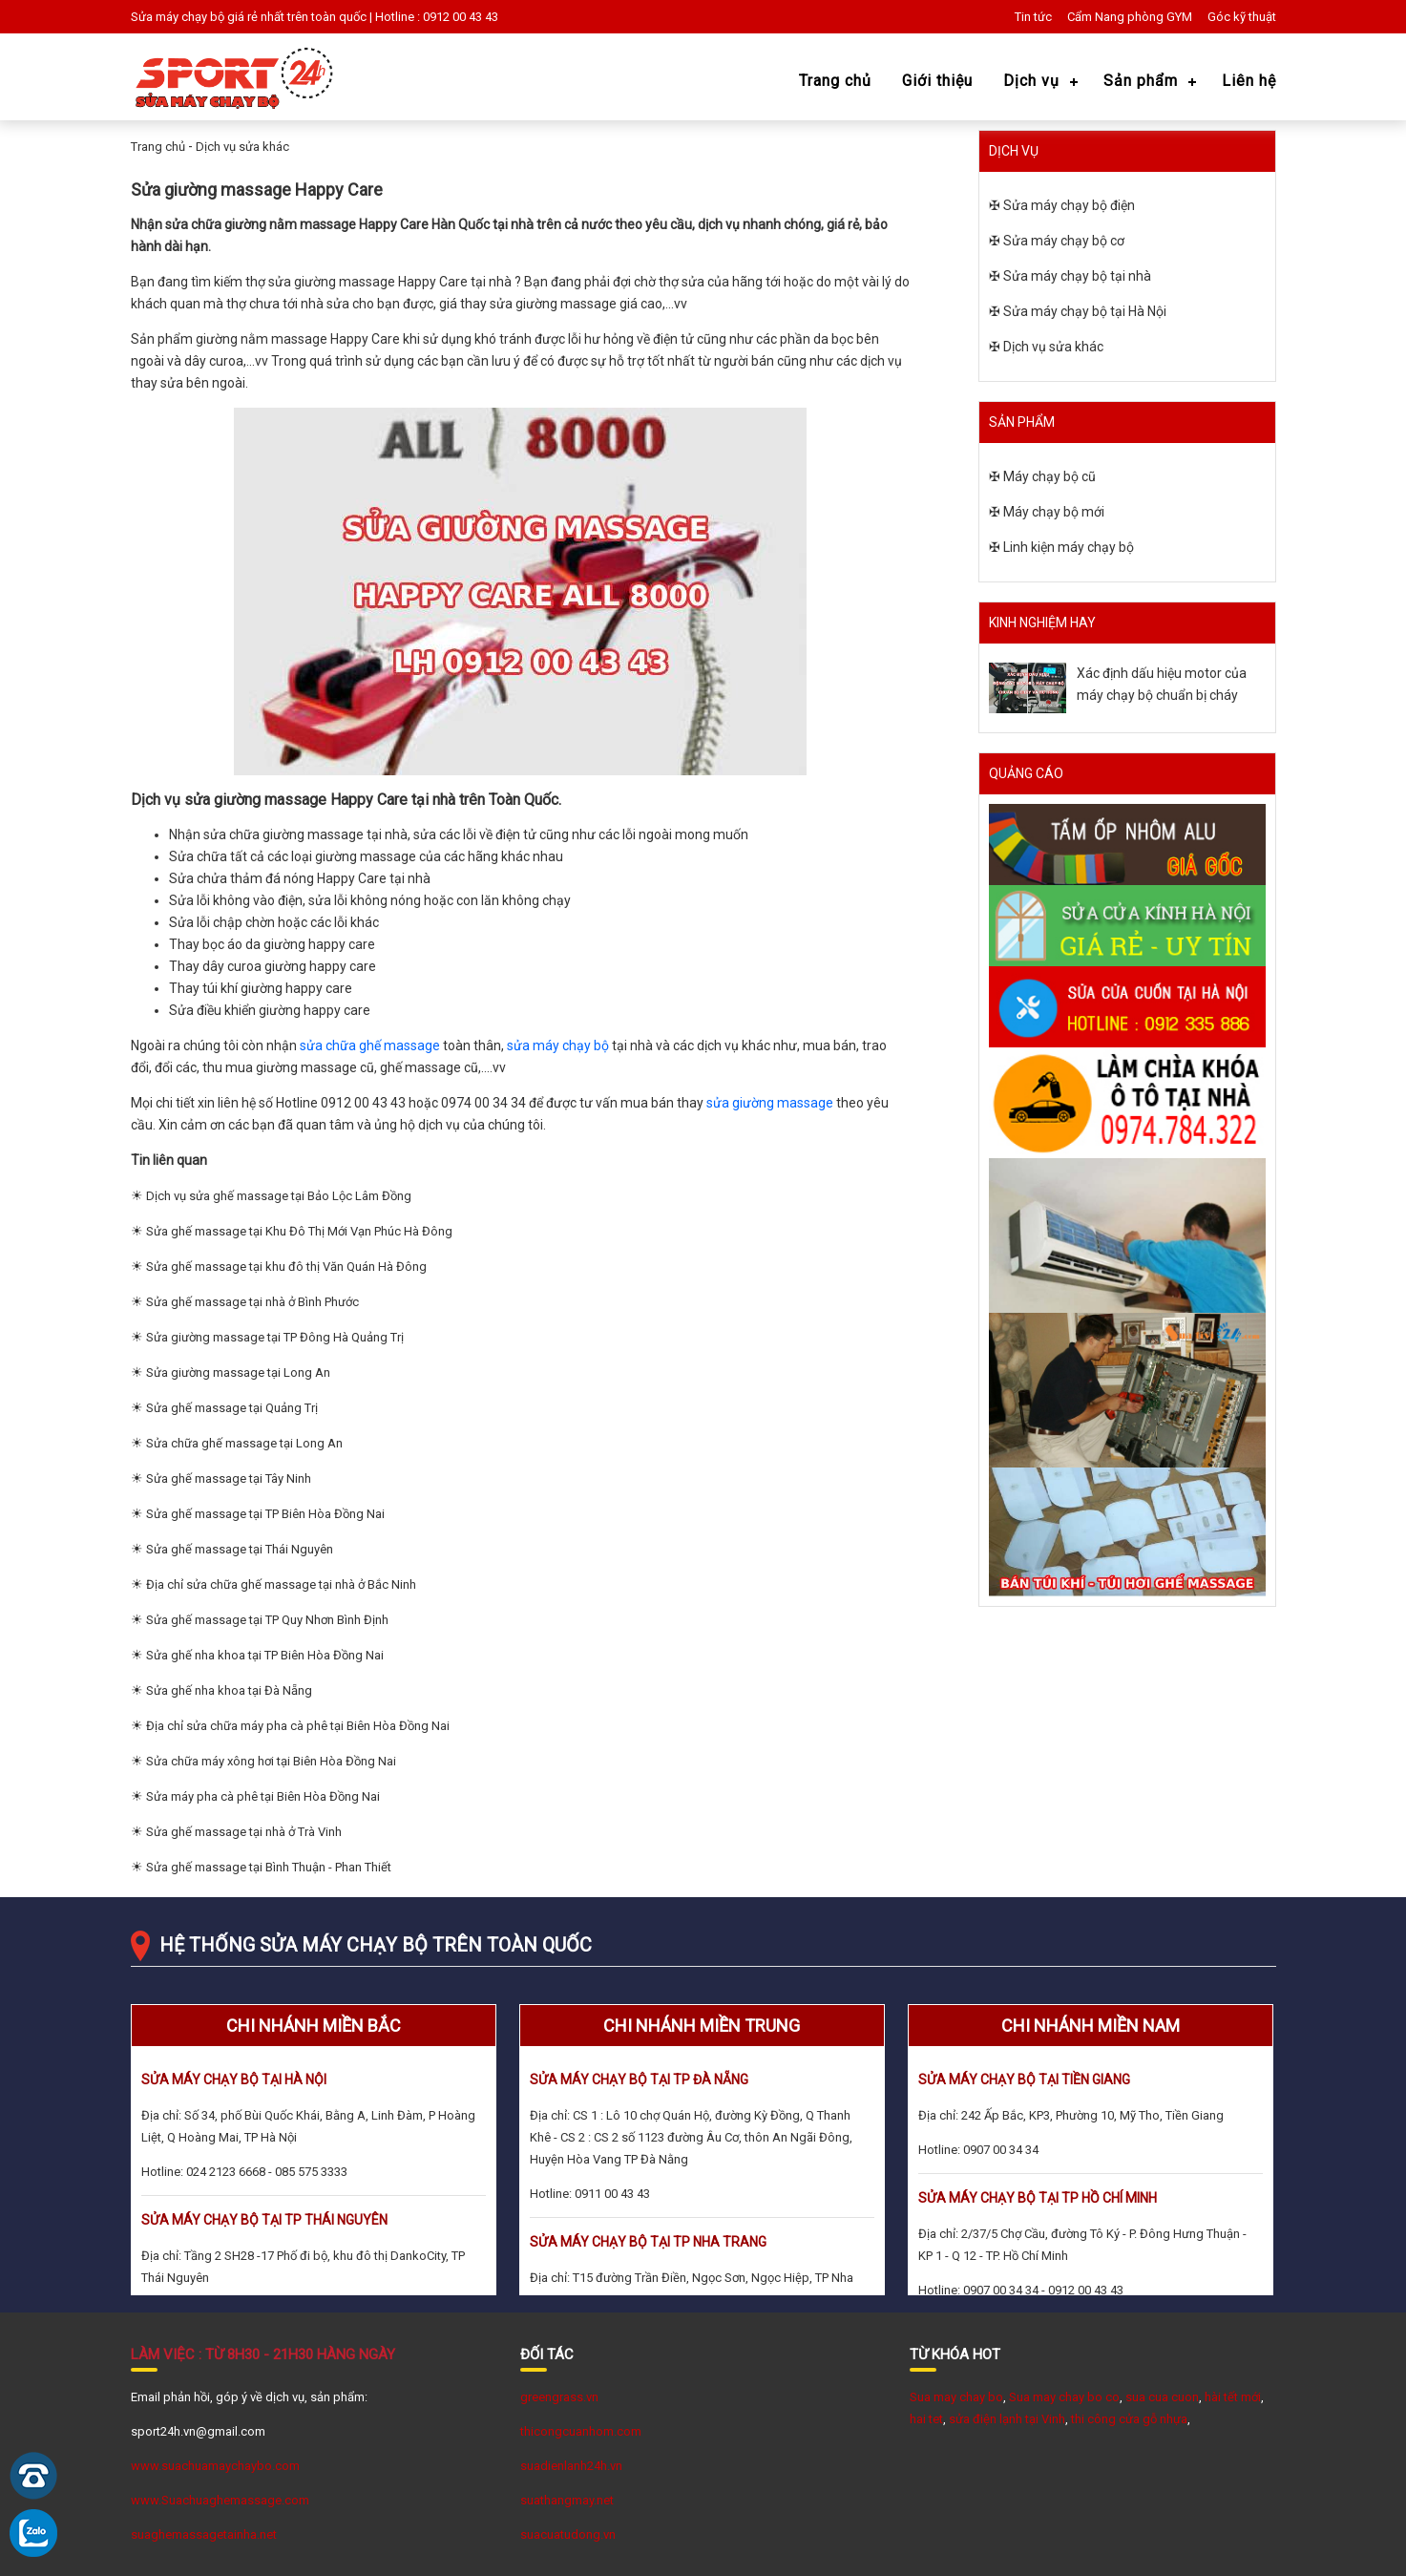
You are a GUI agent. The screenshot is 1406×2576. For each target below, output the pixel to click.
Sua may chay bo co (1064, 2397)
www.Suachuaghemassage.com (220, 2500)
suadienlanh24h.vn (571, 2466)
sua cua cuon (1162, 2397)
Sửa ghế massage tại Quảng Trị (232, 1408)
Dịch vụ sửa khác (242, 146)
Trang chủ (835, 81)
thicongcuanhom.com (580, 2431)
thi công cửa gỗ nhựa (1129, 2419)
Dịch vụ (1031, 81)
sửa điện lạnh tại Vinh (1007, 2419)
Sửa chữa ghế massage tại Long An (244, 1443)
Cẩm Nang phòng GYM (1129, 17)
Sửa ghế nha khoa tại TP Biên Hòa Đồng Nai (265, 1655)
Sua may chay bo (956, 2397)
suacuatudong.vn (568, 2534)
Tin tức (1033, 17)
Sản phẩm (1140, 81)
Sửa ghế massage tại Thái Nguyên (239, 1549)
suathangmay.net (567, 2500)
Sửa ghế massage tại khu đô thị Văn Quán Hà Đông (286, 1266)
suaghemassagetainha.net (204, 2534)
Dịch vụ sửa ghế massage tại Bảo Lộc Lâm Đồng (278, 1196)
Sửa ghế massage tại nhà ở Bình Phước (252, 1302)
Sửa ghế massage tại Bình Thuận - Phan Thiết (268, 1867)
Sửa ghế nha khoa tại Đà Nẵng (229, 1690)
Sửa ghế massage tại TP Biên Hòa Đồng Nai (265, 1514)
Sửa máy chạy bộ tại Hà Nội (1084, 311)
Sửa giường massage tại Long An (238, 1372)
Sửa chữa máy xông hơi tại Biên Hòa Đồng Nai (271, 1761)
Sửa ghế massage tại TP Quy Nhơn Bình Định (267, 1620)
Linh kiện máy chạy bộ (1068, 547)
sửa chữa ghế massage (370, 1045)
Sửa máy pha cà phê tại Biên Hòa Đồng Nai (263, 1796)
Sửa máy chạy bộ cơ (1063, 240)
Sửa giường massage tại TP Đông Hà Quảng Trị (275, 1337)
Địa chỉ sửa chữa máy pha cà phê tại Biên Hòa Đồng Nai (298, 1726)
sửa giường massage (769, 1102)
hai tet (926, 2419)
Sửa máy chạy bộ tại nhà (1077, 276)
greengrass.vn (559, 2397)
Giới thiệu (937, 81)
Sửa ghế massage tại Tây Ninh (228, 1478)
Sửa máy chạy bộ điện (1069, 205)
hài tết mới (1233, 2397)
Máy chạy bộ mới (1053, 511)
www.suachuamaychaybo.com (215, 2466)
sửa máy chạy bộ (558, 1045)
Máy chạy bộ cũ (1049, 476)
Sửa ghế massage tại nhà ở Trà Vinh (244, 1832)
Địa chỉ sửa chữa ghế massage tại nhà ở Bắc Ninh (281, 1584)
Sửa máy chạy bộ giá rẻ (194, 17)
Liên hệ (1249, 81)
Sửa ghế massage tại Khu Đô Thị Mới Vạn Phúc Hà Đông (299, 1231)
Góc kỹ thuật (1241, 17)
